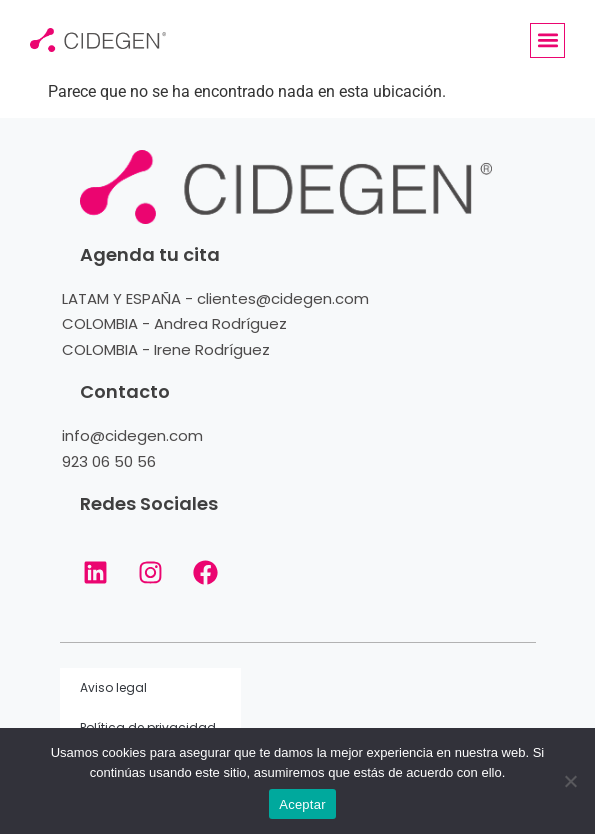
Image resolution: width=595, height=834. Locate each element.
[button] (547, 40)
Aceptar (302, 804)
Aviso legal (113, 687)
